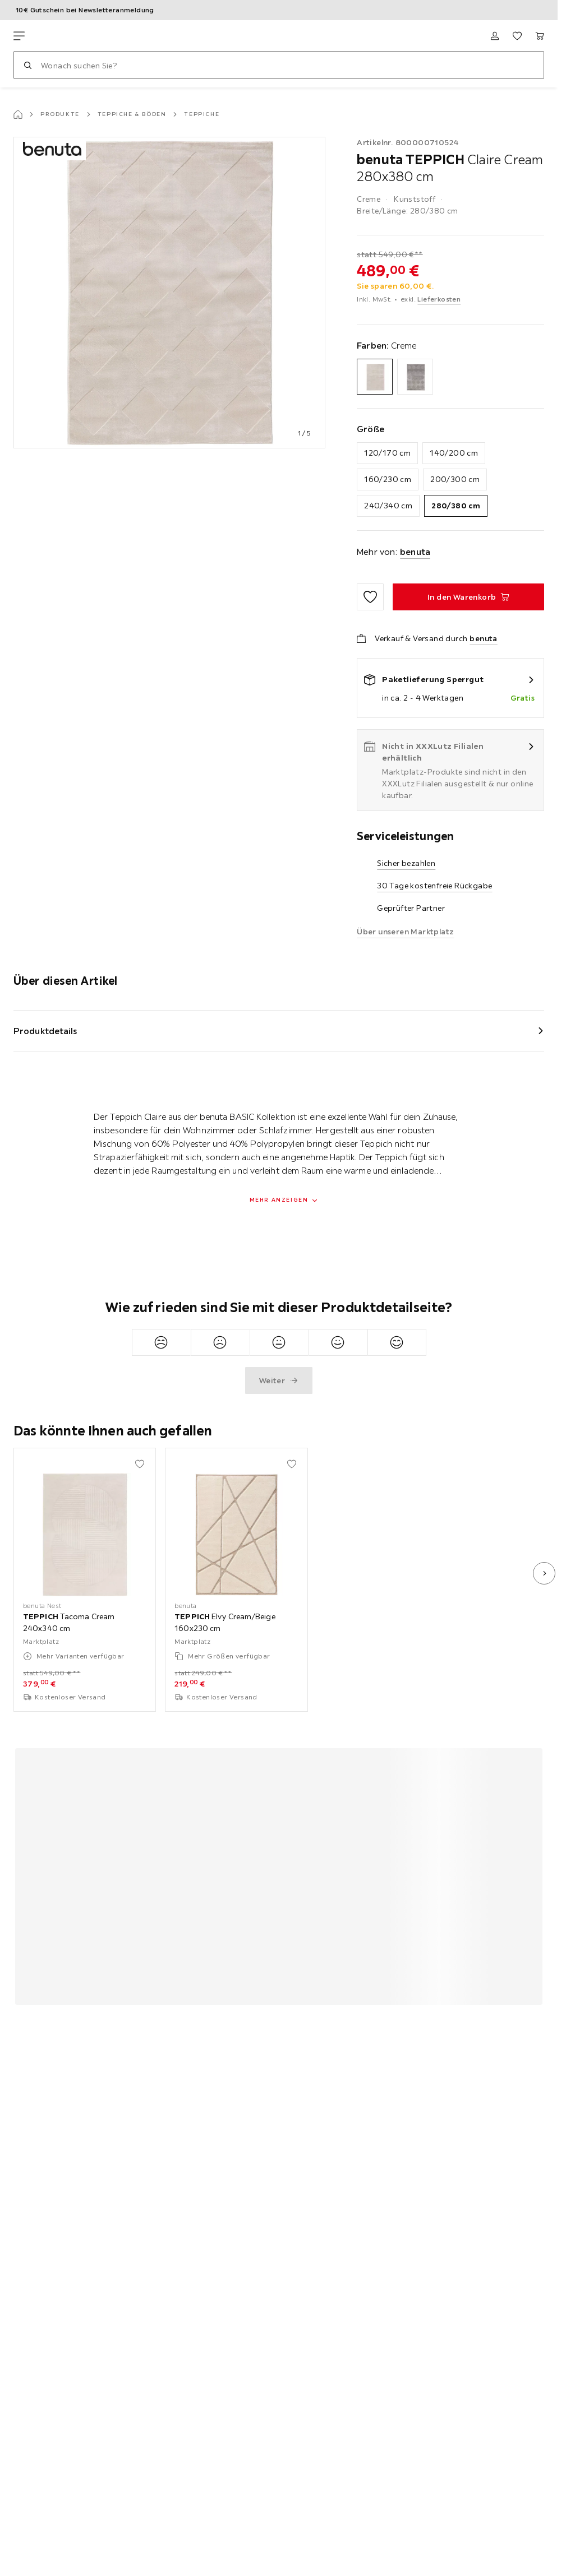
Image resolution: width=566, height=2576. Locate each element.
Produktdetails (45, 1030)
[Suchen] (27, 65)
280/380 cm (455, 506)
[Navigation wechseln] (19, 36)
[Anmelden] (495, 36)
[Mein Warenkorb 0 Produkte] (539, 36)
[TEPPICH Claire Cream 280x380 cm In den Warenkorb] (468, 596)
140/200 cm (454, 453)
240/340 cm (388, 506)
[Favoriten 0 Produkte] (517, 36)
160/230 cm (387, 479)
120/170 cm (387, 453)
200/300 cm (455, 479)
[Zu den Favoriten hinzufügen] (370, 596)
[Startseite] (17, 114)
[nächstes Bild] (544, 1573)
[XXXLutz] (66, 36)
